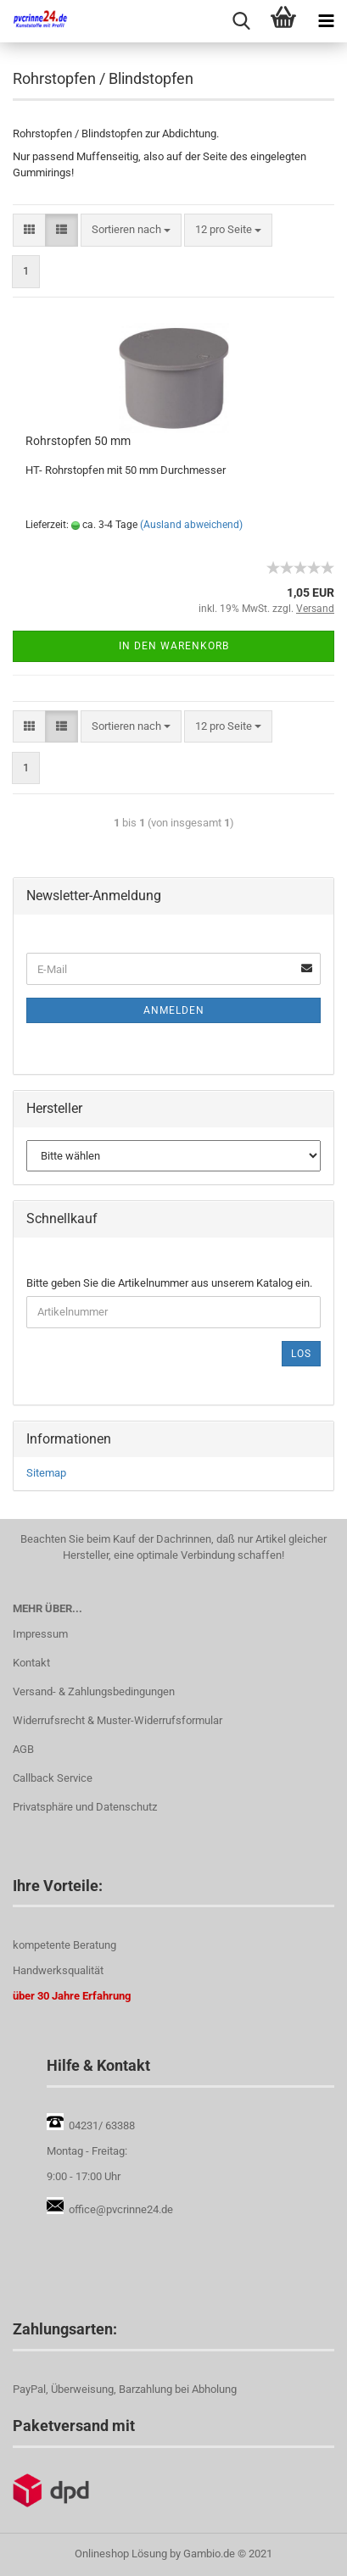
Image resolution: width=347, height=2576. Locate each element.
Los (301, 1354)
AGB (23, 1749)
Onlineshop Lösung (121, 2553)
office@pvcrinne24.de (121, 2209)
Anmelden (173, 1010)
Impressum (40, 1633)
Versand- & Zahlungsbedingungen (94, 1691)
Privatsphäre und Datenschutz (85, 1806)
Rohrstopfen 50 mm (78, 441)
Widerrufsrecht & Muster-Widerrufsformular (117, 1720)
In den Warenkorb (174, 646)
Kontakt (31, 1662)
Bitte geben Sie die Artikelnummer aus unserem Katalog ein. (169, 1283)
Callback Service (52, 1778)
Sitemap (46, 1472)
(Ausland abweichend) (191, 525)
